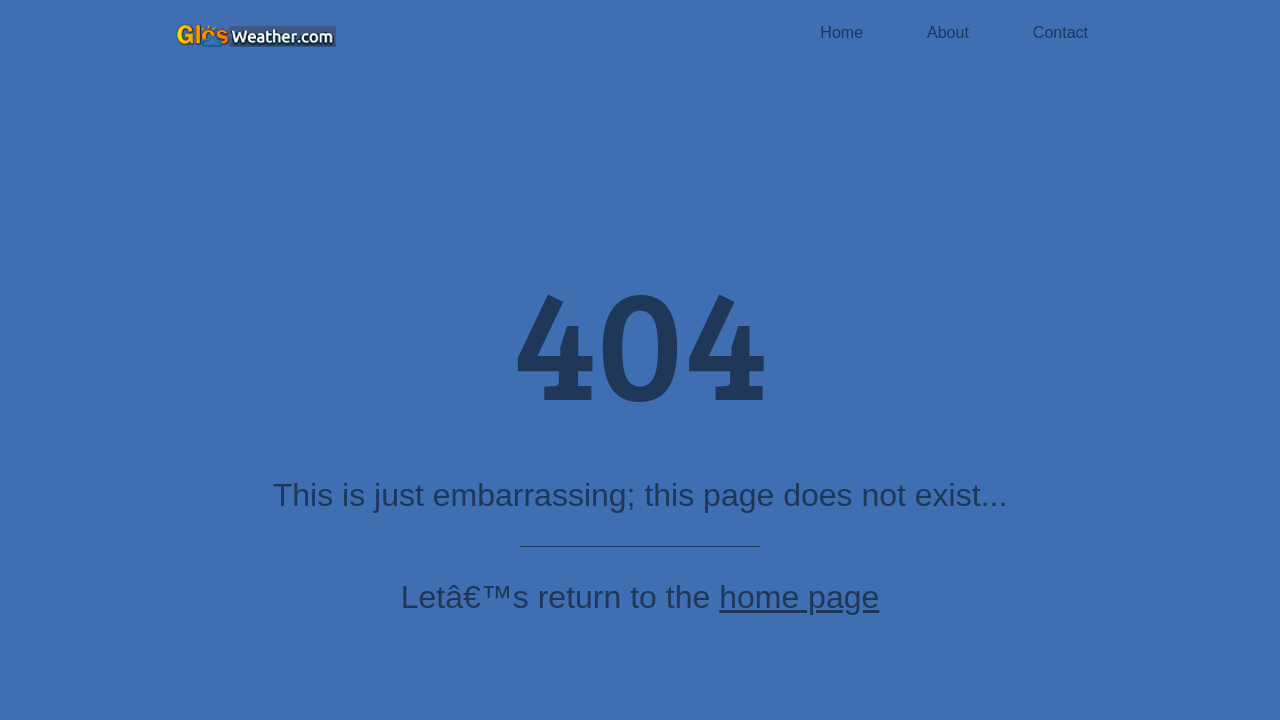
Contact (1060, 32)
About (948, 32)
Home (841, 32)
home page (799, 597)
